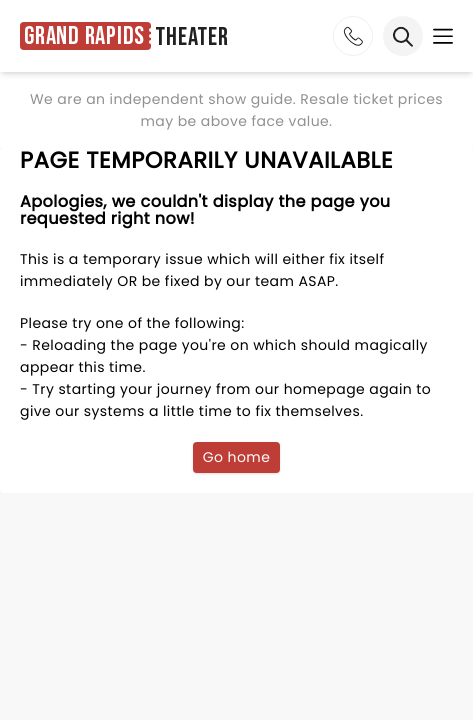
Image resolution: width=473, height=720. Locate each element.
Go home (237, 457)
